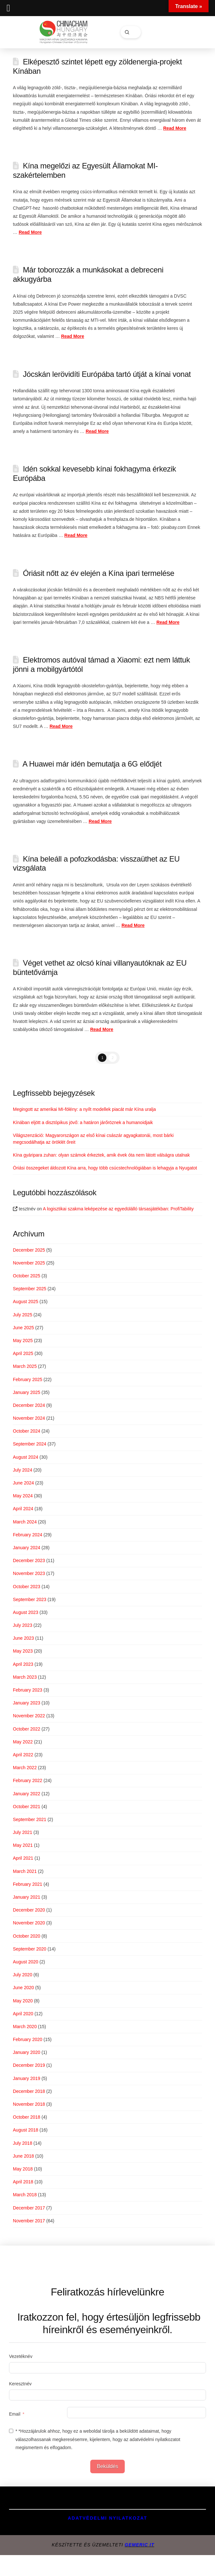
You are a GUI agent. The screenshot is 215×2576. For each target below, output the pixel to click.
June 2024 (23, 1482)
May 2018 (23, 2168)
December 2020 (29, 1910)
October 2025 (26, 1275)
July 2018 (22, 2143)
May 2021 (23, 1845)
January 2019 (26, 2078)
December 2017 (29, 2207)
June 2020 (23, 1987)
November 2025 (29, 1262)
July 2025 (22, 1314)
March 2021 (25, 1871)
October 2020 (26, 1936)
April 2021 (23, 1858)
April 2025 (23, 1353)
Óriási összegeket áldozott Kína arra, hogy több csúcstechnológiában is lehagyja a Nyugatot (105, 1167)
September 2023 (29, 1599)
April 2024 (23, 1508)
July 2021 (22, 1832)
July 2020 (22, 1974)
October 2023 (26, 1586)
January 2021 (26, 1897)
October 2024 (26, 1431)
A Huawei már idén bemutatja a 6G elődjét (92, 763)
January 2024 (26, 1547)
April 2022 (23, 1754)
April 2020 (23, 2013)
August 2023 (25, 1612)
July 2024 (22, 1470)
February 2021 (27, 1884)
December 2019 (29, 2065)
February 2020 (27, 2039)
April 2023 (23, 1664)
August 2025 (25, 1301)
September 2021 (29, 1819)
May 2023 (23, 1651)
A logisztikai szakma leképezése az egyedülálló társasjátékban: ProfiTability (118, 1208)
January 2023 (26, 1702)
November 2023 (29, 1573)
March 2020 (25, 2026)
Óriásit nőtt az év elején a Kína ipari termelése (98, 573)
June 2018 (23, 2156)
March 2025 (25, 1366)
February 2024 (27, 1534)
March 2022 (25, 1767)
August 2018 (25, 2129)
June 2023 (23, 1638)
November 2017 (29, 2220)
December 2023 (29, 1560)
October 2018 (26, 2117)
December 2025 (29, 1250)
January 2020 (26, 2052)
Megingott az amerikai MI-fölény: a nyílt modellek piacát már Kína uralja (85, 1109)
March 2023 (25, 1677)
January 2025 (26, 1392)
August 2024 (25, 1457)
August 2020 (25, 1961)
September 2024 (29, 1443)
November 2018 (29, 2104)
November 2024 (29, 1418)
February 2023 (27, 1690)
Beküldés (107, 2466)
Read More (174, 128)
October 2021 (26, 1806)
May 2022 (23, 1741)
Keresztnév (20, 2383)
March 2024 (25, 1521)
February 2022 (27, 1780)
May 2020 (23, 2000)
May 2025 (23, 1340)
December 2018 (29, 2091)
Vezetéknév (20, 2356)
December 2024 (29, 1405)
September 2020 (29, 1948)
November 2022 (29, 1715)
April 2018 (23, 2181)
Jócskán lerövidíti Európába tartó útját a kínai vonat (107, 374)
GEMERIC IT (139, 2544)
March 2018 (25, 2194)
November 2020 (29, 1922)
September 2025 (29, 1288)
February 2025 (27, 1379)
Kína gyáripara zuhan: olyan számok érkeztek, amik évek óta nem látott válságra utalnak (101, 1155)
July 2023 (22, 1625)
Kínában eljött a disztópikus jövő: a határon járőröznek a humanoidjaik (83, 1122)
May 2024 (23, 1495)
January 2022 (26, 1793)
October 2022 (26, 1729)
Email (14, 2414)
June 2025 (23, 1327)
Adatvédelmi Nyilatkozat (107, 2518)
